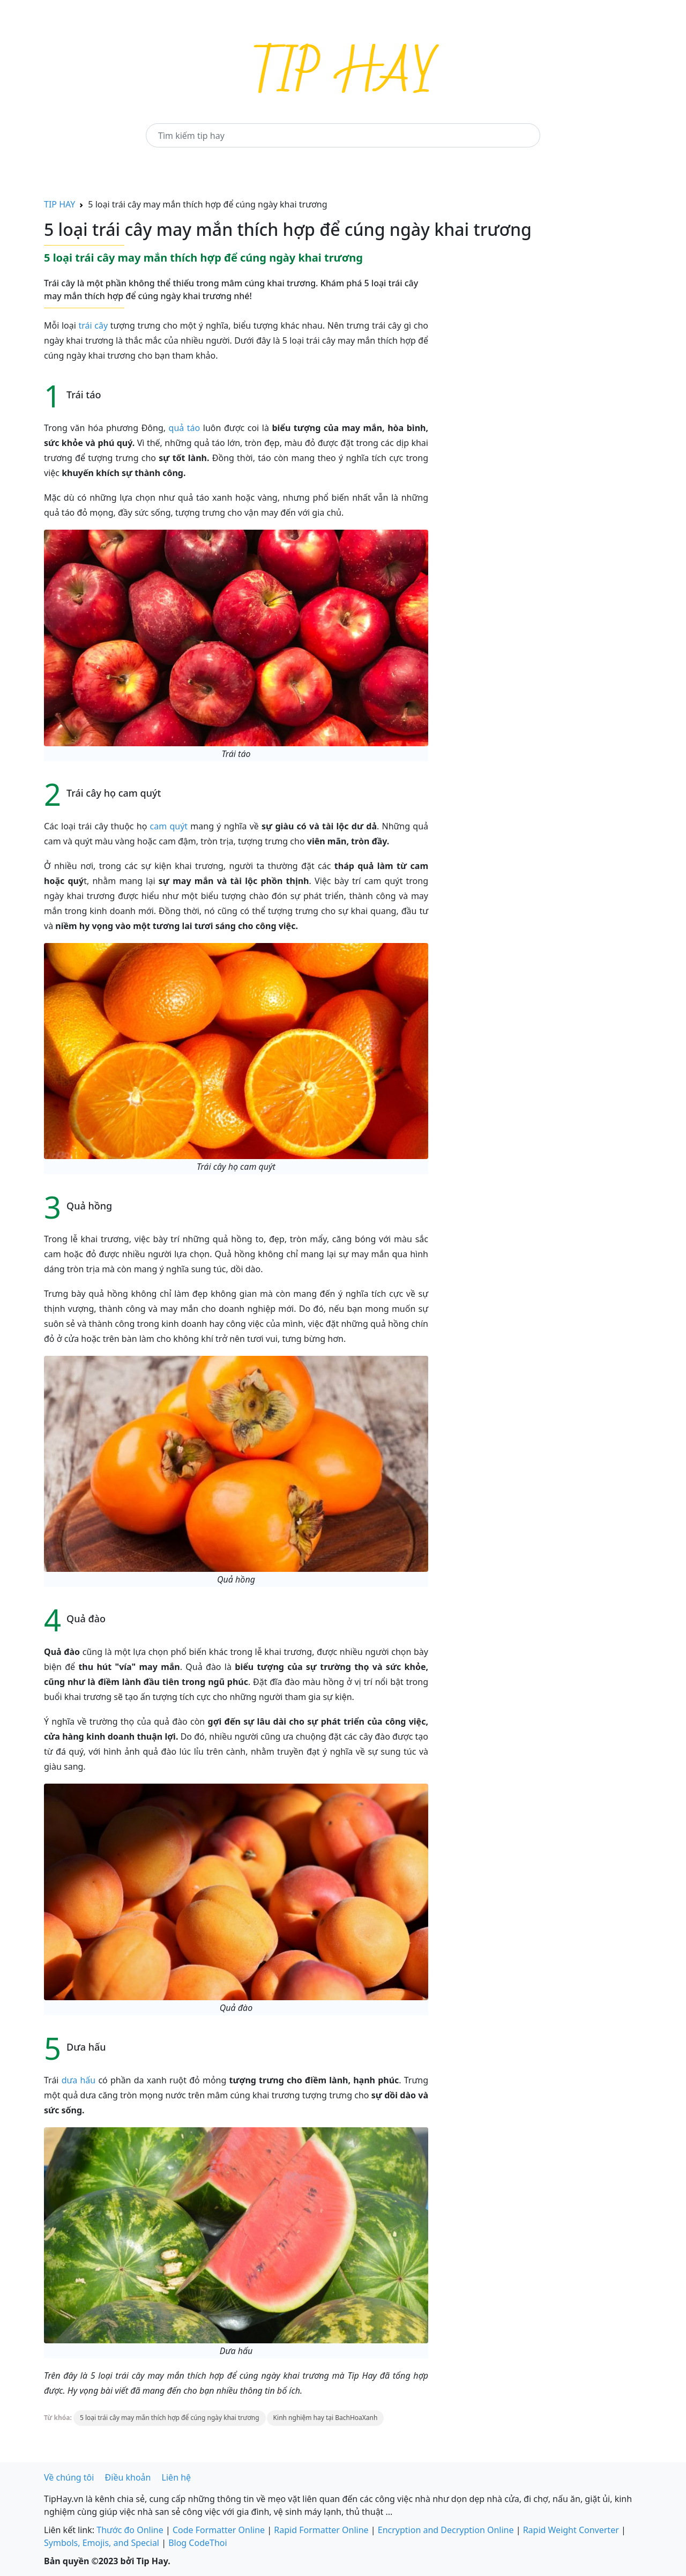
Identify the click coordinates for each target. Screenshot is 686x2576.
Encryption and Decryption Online (446, 2530)
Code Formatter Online (219, 2530)
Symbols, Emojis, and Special (101, 2543)
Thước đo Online (129, 2530)
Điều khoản (128, 2477)
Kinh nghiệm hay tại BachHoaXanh (325, 2417)
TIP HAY (59, 204)
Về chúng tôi (69, 2477)
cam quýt (169, 826)
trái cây (92, 325)
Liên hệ (176, 2477)
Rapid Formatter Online (321, 2530)
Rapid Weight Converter (571, 2530)
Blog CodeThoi (197, 2543)
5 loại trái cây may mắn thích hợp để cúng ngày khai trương (169, 2417)
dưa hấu (79, 2080)
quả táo (184, 428)
